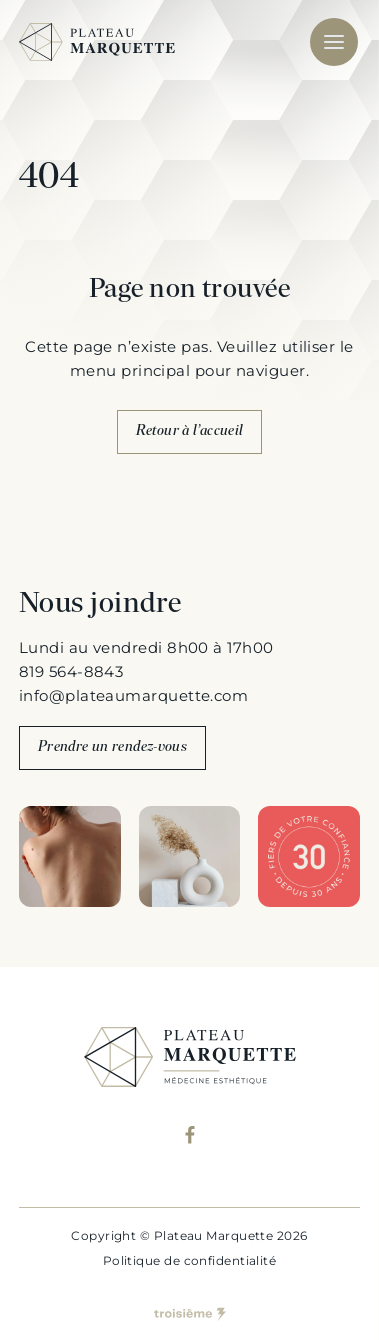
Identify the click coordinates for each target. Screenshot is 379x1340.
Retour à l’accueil (190, 431)
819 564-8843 (71, 671)
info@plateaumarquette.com (133, 695)
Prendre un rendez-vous (112, 747)
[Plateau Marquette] (97, 42)
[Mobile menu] (334, 42)
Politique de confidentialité (190, 1260)
